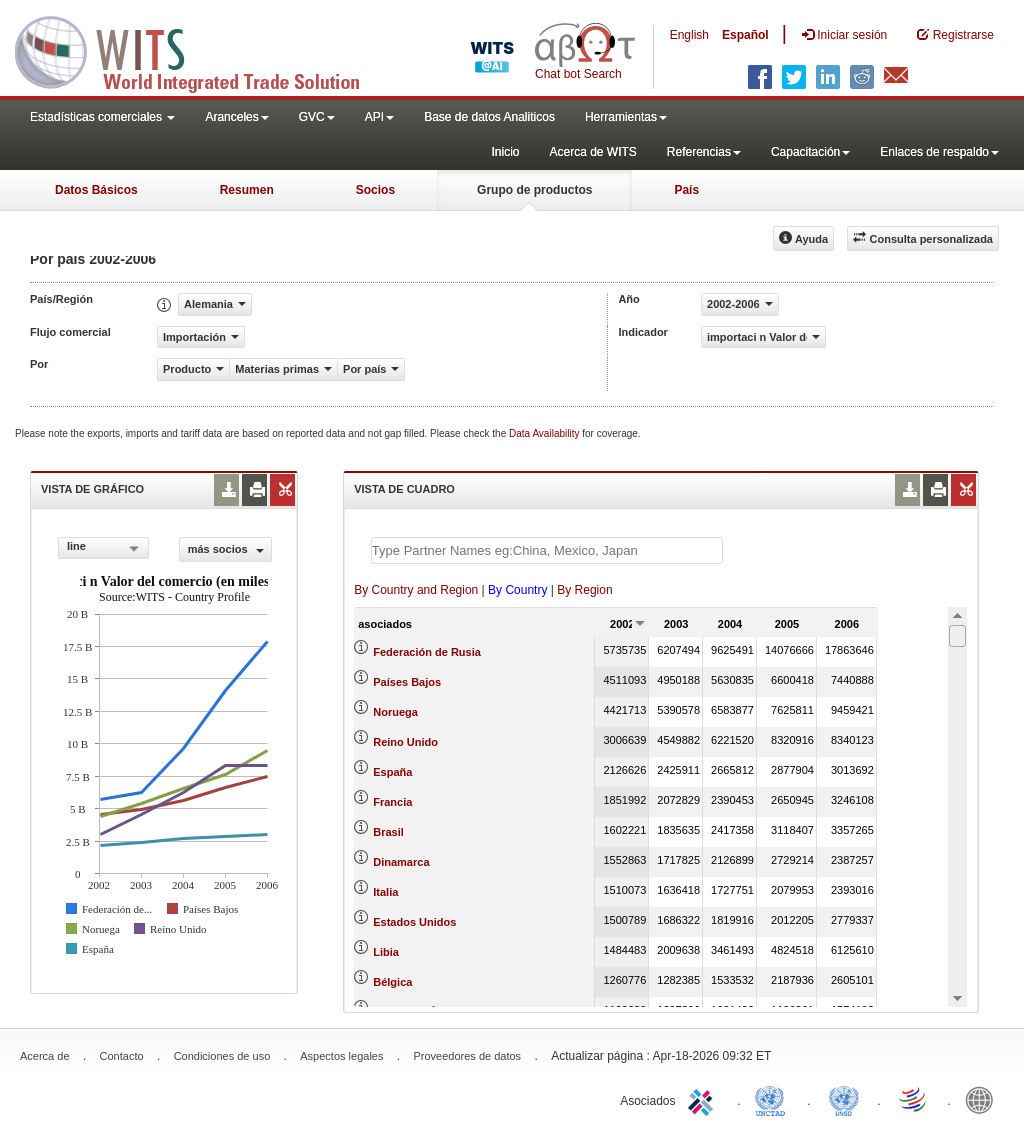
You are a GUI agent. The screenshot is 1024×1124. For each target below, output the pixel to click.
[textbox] (547, 550)
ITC (704, 1099)
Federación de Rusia (427, 652)
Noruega (395, 712)
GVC (317, 117)
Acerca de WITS (592, 152)
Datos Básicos (96, 190)
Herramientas (626, 117)
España (392, 772)
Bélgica (392, 982)
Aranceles (236, 117)
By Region (584, 590)
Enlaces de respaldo (939, 152)
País (686, 190)
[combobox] (103, 548)
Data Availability (545, 433)
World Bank (984, 1099)
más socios (226, 549)
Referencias (704, 152)
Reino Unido (405, 742)
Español (745, 35)
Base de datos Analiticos (489, 117)
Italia (385, 892)
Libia (386, 952)
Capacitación (810, 152)
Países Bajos (407, 682)
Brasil (388, 832)
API (379, 117)
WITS (200, 50)
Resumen (247, 190)
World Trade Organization (914, 1099)
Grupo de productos (534, 190)
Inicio (505, 152)
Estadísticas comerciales (102, 117)
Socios (375, 190)
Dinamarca (401, 862)
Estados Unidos (414, 922)
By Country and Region (416, 590)
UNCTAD (774, 1099)
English (689, 35)
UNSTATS (844, 1099)
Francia (392, 802)
